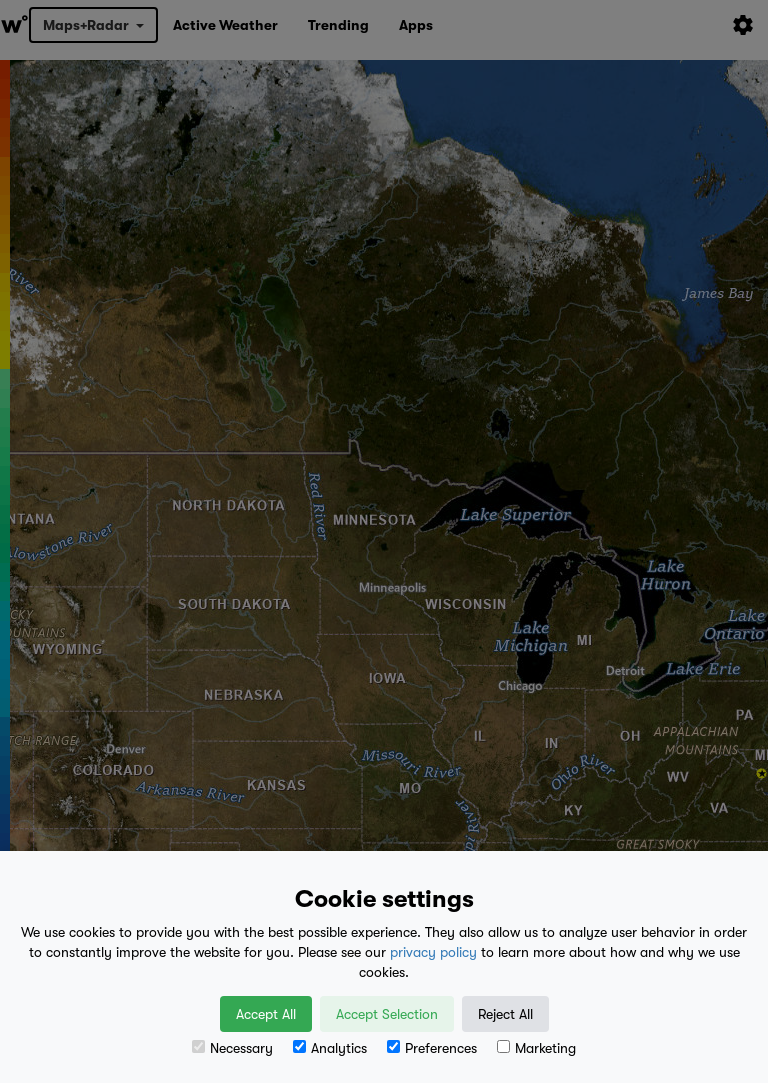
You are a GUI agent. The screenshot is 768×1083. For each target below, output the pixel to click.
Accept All (266, 1014)
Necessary (232, 1048)
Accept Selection (387, 1014)
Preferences (432, 1048)
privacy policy (433, 952)
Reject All (505, 1014)
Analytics (330, 1048)
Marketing (536, 1048)
